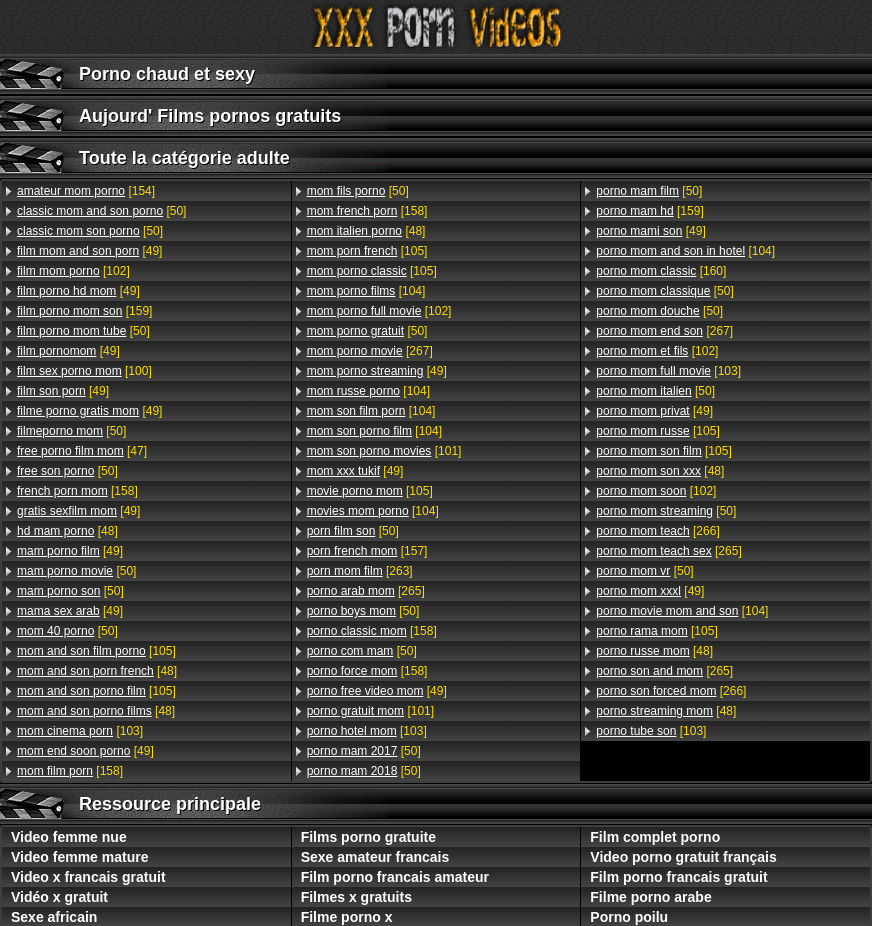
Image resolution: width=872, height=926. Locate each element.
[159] (84, 311)
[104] (366, 291)
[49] (89, 251)
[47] (82, 451)
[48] (67, 531)
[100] (84, 371)
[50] (101, 211)
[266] (657, 531)
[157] (367, 551)
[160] (661, 271)
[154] (86, 191)
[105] (96, 651)
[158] (77, 491)
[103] (80, 731)
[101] (384, 451)
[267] (370, 351)
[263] (360, 571)
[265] (366, 591)
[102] (73, 271)
